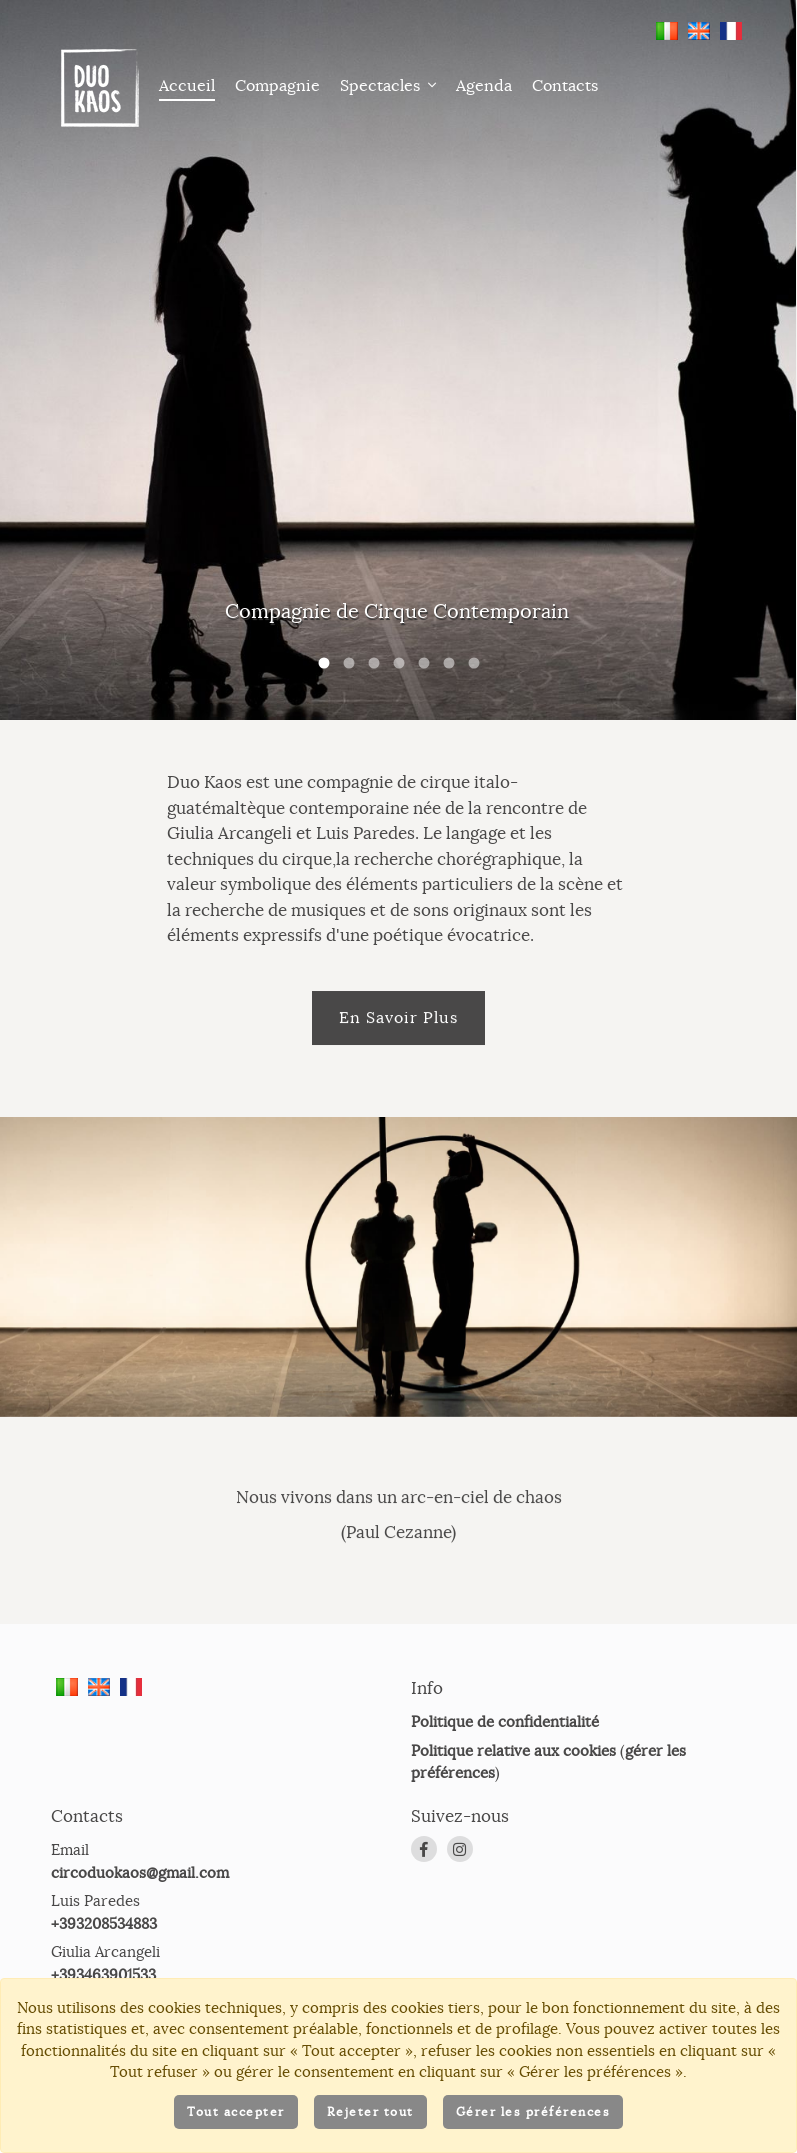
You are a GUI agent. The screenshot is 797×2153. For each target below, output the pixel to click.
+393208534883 (104, 1974)
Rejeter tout (370, 2111)
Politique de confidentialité (505, 1772)
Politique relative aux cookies (513, 1801)
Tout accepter (236, 2111)
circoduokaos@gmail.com (140, 1923)
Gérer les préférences (533, 2111)
